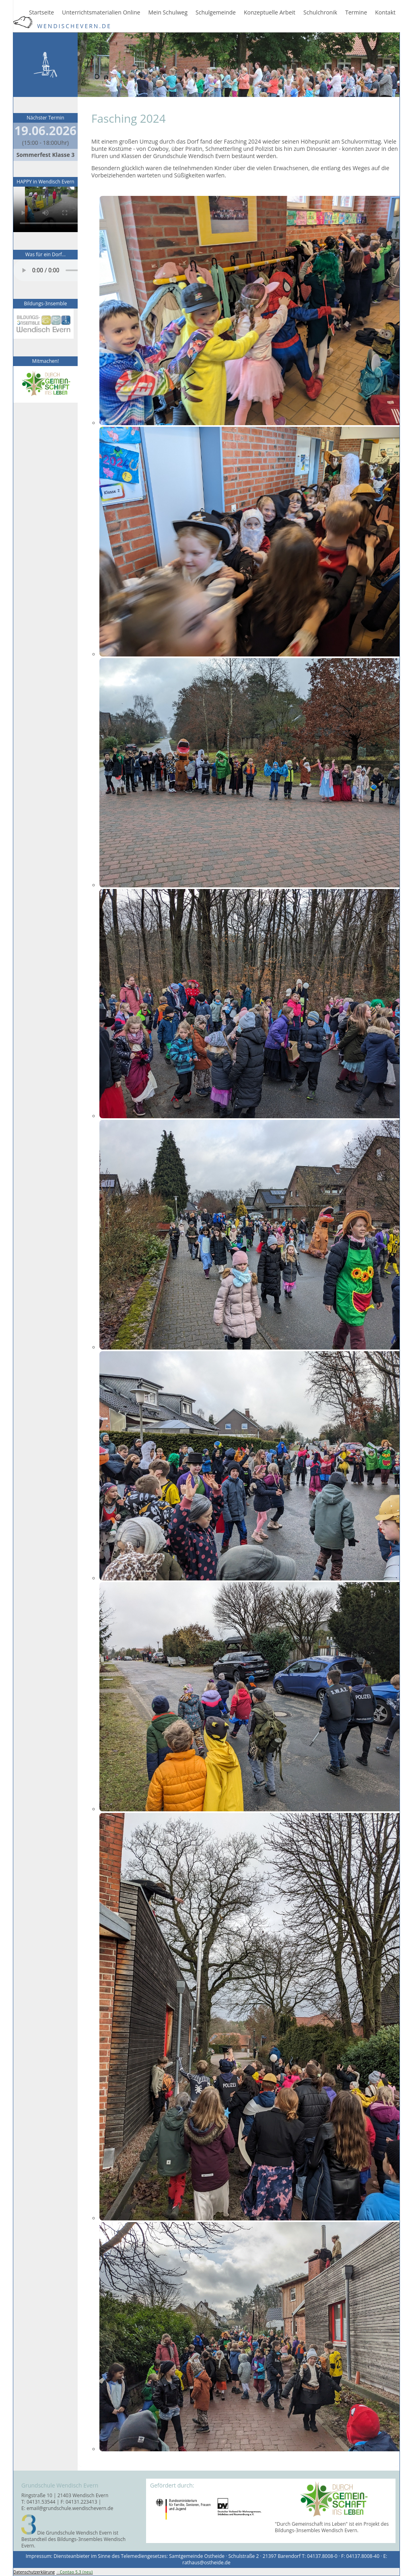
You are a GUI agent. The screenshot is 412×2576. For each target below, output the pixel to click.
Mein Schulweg (167, 12)
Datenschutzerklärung (34, 2572)
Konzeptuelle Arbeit (269, 12)
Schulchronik (320, 12)
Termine (356, 12)
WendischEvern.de (62, 26)
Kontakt (385, 12)
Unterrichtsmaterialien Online (101, 12)
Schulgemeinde (216, 12)
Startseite (41, 12)
